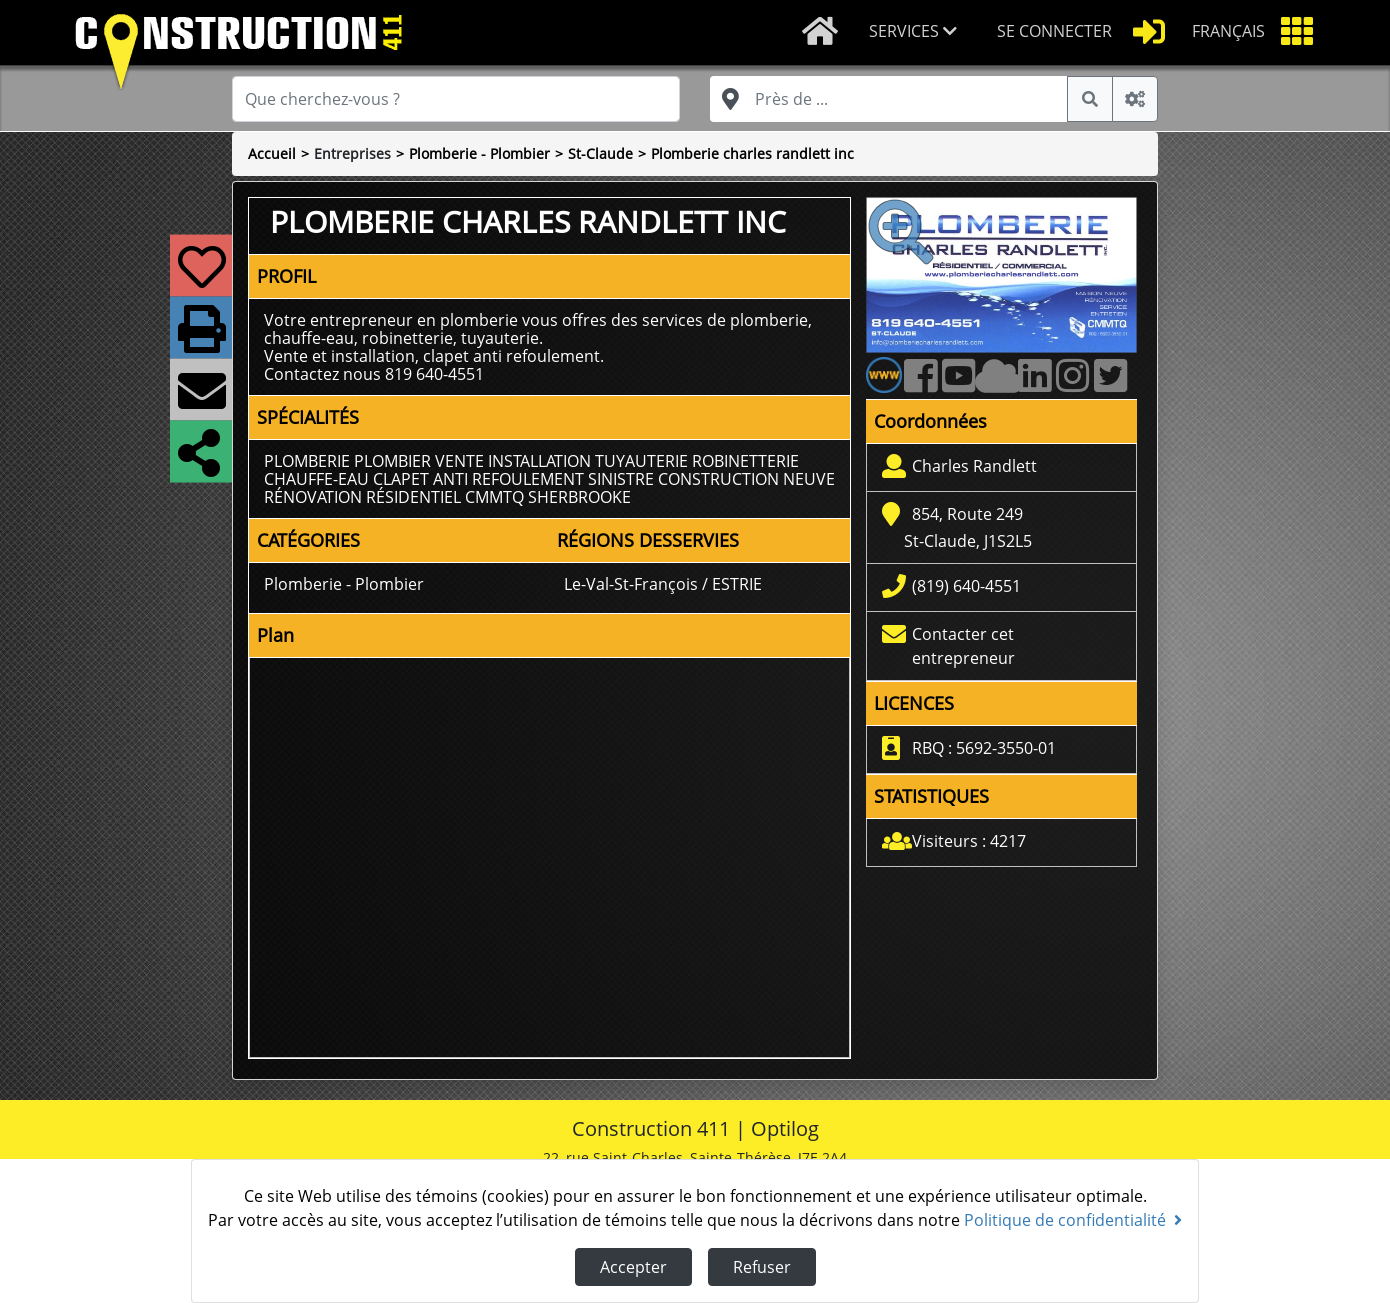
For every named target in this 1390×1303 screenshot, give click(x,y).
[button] (917, 32)
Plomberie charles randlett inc (752, 153)
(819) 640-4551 (966, 586)
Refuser (762, 1267)
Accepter (633, 1267)
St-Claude (600, 153)
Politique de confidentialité (1073, 1220)
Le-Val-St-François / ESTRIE (663, 584)
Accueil (272, 153)
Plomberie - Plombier (479, 153)
